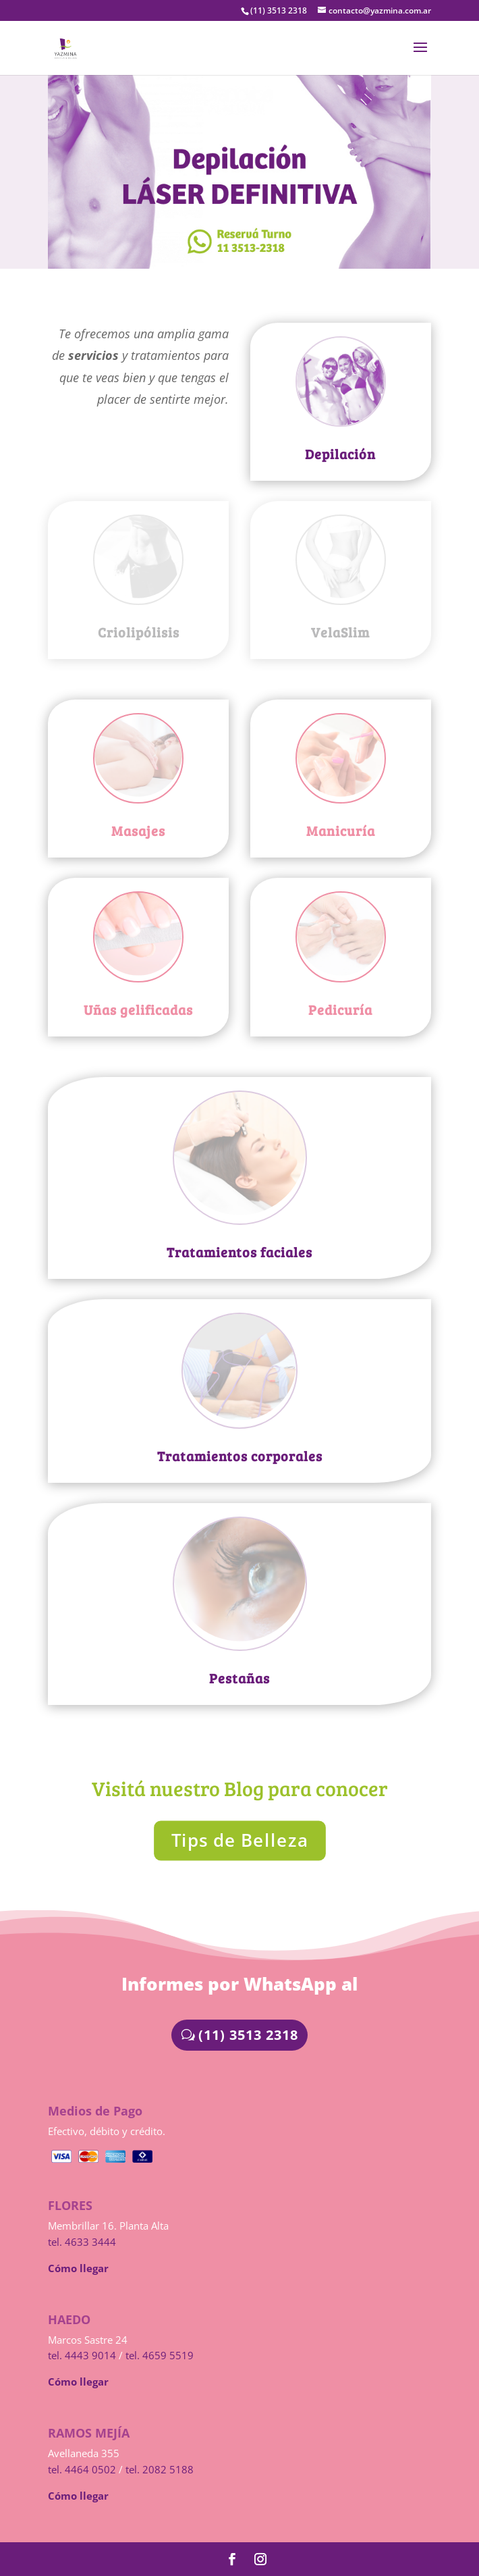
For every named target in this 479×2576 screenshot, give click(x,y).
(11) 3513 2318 (248, 2035)
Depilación (340, 453)
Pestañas (239, 1677)
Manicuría (340, 830)
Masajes (138, 830)
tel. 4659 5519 (159, 2355)
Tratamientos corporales (239, 1455)
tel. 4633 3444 (82, 2242)
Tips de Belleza (239, 1840)
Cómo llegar (78, 2268)
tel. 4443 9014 (82, 2355)
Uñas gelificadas (138, 1009)
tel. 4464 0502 (82, 2469)
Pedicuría (340, 1009)
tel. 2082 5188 (159, 2469)
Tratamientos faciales (239, 1251)
